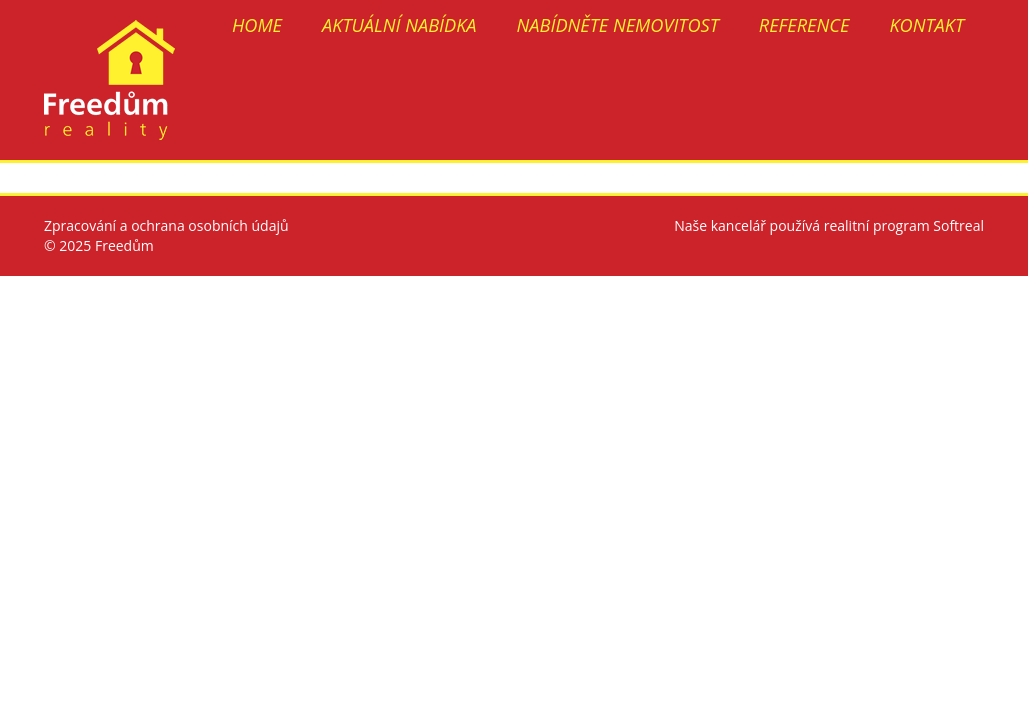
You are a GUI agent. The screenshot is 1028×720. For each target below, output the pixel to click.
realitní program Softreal (904, 225)
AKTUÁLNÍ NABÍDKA (399, 25)
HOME (257, 25)
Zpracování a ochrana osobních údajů (166, 225)
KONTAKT (926, 25)
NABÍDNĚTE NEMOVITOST (618, 25)
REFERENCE (804, 25)
